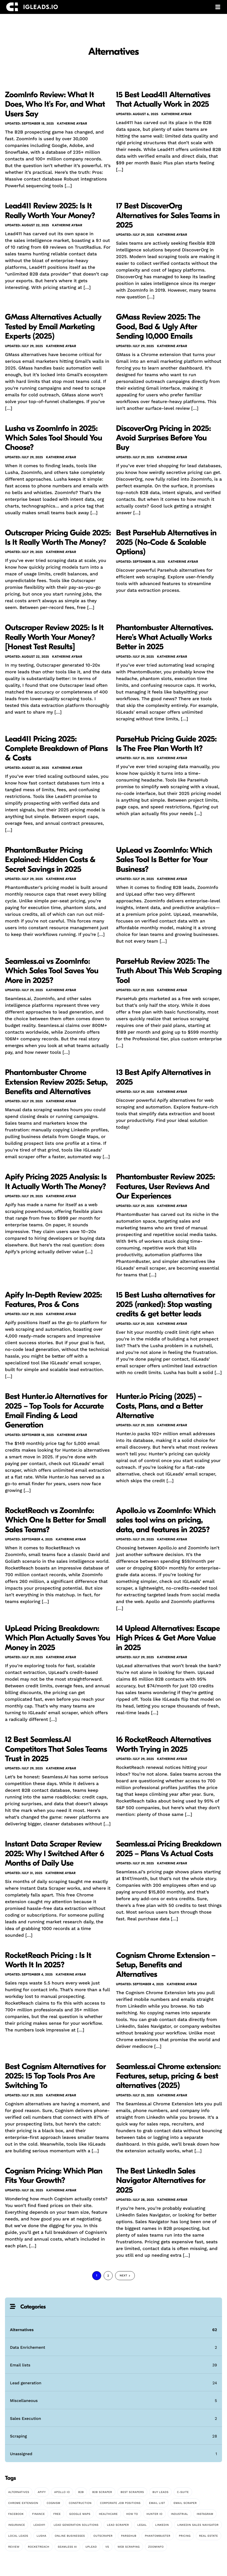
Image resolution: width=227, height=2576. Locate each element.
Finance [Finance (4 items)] (38, 2513)
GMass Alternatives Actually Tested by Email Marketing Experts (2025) (53, 327)
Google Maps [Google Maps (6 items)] (79, 2513)
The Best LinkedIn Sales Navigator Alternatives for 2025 (161, 2181)
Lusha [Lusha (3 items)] (41, 2535)
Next (123, 2275)
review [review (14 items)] (13, 2546)
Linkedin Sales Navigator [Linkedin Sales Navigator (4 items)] (198, 2524)
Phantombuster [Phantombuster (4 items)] (157, 2535)
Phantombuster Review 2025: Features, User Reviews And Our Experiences (165, 1186)
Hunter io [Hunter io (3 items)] (154, 2513)
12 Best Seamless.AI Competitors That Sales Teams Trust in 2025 (56, 1749)
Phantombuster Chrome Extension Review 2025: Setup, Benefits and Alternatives (56, 1082)
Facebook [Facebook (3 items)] (16, 2513)
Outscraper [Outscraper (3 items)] (103, 2535)
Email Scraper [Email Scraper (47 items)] (185, 2502)
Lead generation (25, 2382)
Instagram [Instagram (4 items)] (205, 2513)
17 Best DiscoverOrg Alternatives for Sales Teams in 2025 (168, 216)
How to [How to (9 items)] (132, 2513)
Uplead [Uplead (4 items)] (91, 2546)
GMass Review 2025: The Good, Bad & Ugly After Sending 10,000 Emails (158, 327)
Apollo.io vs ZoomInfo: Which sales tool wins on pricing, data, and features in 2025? (166, 1520)
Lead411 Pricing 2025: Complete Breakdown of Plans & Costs (56, 749)
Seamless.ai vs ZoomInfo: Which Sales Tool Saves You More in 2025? (51, 971)
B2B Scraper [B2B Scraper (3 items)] (102, 2491)
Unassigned (21, 2453)
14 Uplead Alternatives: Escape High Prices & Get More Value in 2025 (168, 1638)
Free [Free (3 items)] (57, 2513)
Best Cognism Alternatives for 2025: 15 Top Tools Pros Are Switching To (55, 2076)
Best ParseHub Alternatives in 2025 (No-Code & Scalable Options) (166, 542)
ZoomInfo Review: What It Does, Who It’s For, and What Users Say (55, 104)
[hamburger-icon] (217, 6)
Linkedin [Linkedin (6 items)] (162, 2524)
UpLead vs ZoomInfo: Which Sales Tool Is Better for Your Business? (164, 860)
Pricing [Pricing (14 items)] (185, 2535)
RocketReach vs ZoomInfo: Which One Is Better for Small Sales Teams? (55, 1520)
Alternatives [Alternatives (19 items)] (18, 2491)
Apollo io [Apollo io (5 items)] (62, 2491)
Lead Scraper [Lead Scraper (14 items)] (118, 2524)
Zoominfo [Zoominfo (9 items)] (156, 2546)
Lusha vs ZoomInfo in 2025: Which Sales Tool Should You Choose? (53, 438)
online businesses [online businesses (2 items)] (70, 2535)
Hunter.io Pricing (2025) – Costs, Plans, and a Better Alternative (159, 1406)
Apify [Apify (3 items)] (42, 2491)
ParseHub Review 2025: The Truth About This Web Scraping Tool (169, 971)
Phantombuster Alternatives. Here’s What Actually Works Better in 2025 (164, 637)
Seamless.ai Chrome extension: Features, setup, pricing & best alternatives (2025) (168, 2076)
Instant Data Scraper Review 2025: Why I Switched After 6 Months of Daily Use (54, 1854)
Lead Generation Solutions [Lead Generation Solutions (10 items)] (76, 2524)
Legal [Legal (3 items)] (142, 2524)
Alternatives (22, 2329)
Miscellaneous (24, 2400)
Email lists (20, 2365)
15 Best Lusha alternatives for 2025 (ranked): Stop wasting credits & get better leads (165, 1305)
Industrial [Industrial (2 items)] (179, 2513)
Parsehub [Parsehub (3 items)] (128, 2535)
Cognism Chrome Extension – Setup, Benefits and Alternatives (166, 1965)
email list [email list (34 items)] (157, 2502)
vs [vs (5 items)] (107, 2546)
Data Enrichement (27, 2347)
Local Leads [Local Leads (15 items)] (18, 2535)
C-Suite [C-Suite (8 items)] (183, 2491)
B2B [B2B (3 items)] (81, 2491)
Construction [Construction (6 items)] (80, 2502)
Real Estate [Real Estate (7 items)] (208, 2535)
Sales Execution (25, 2418)
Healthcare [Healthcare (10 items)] (108, 2513)
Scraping (18, 2436)
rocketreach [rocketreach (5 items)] (38, 2546)
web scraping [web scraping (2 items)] (129, 2546)
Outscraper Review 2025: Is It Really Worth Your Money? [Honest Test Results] (54, 637)
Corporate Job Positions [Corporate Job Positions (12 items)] (120, 2502)
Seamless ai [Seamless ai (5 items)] (67, 2546)
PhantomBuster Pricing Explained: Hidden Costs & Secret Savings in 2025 (50, 860)
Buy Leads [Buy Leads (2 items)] (160, 2491)
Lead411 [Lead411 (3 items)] (39, 2524)
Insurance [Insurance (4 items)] (16, 2524)
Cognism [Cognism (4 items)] (53, 2502)
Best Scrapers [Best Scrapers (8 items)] (132, 2491)
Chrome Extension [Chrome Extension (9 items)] (23, 2502)
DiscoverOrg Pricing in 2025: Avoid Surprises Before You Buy (163, 438)
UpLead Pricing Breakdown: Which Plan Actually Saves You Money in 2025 (57, 1638)
